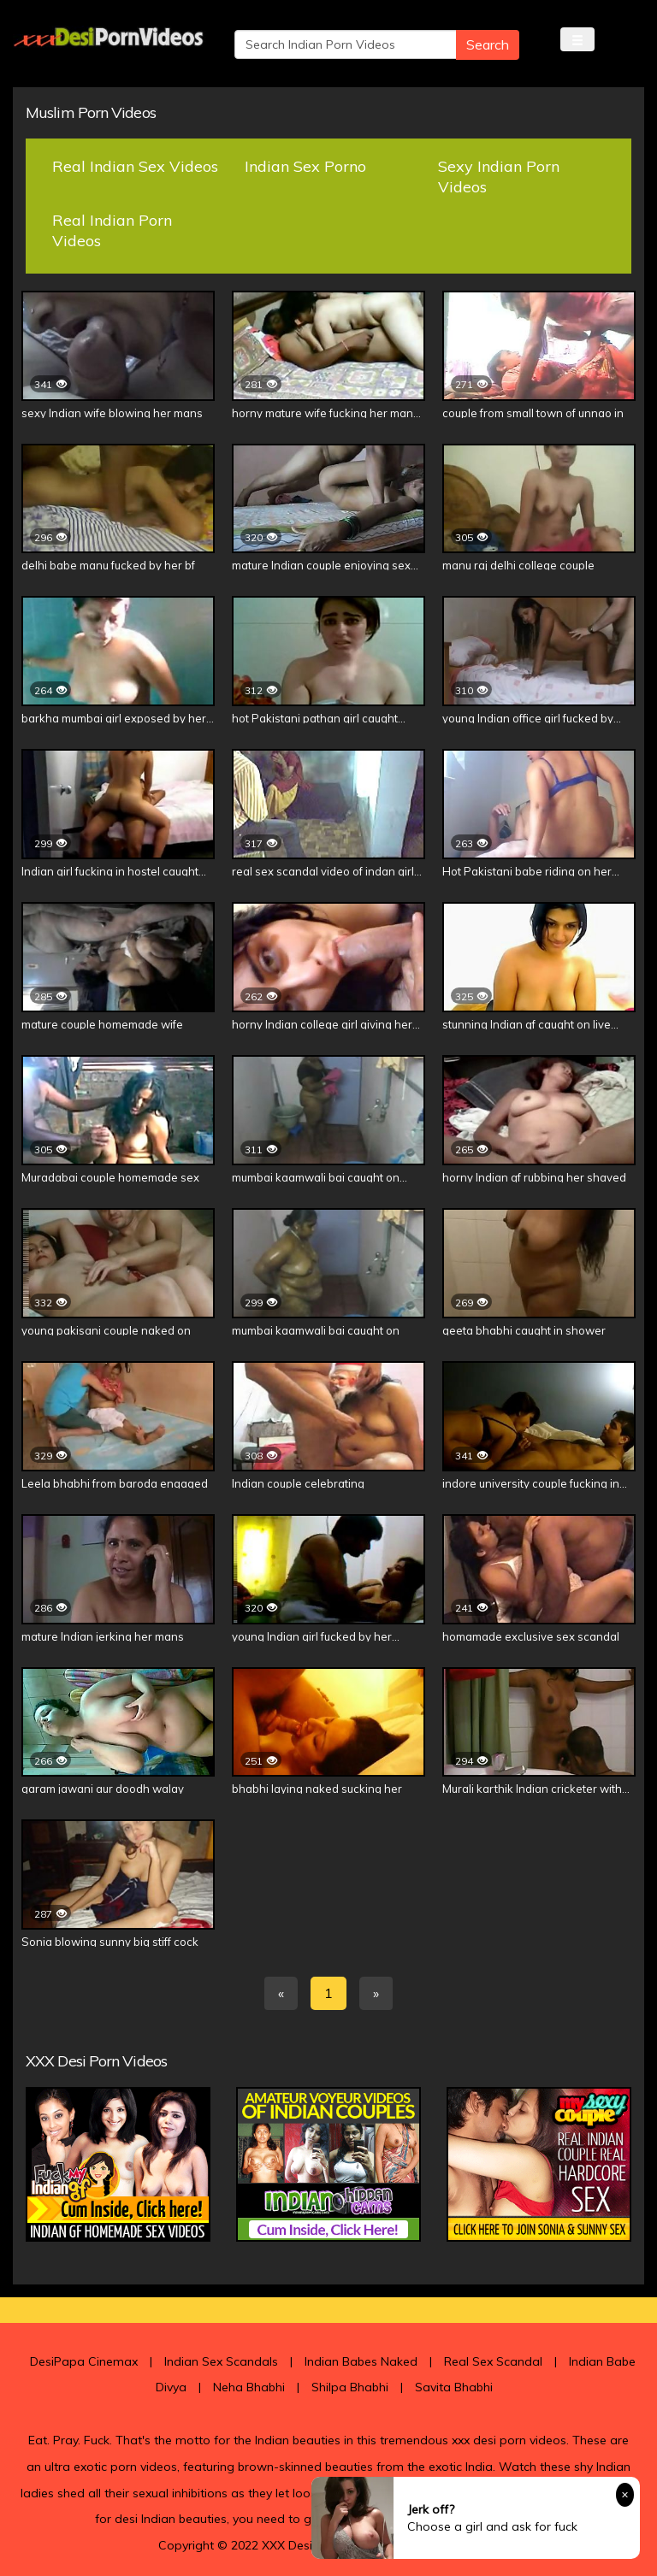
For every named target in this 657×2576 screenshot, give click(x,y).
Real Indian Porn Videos (112, 230)
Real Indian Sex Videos (135, 166)
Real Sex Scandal (493, 2361)
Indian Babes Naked (361, 2361)
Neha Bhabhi (249, 2387)
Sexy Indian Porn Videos (498, 176)
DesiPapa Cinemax (84, 2361)
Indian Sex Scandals (221, 2361)
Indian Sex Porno (305, 166)
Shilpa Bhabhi (349, 2387)
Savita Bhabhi (454, 2387)
